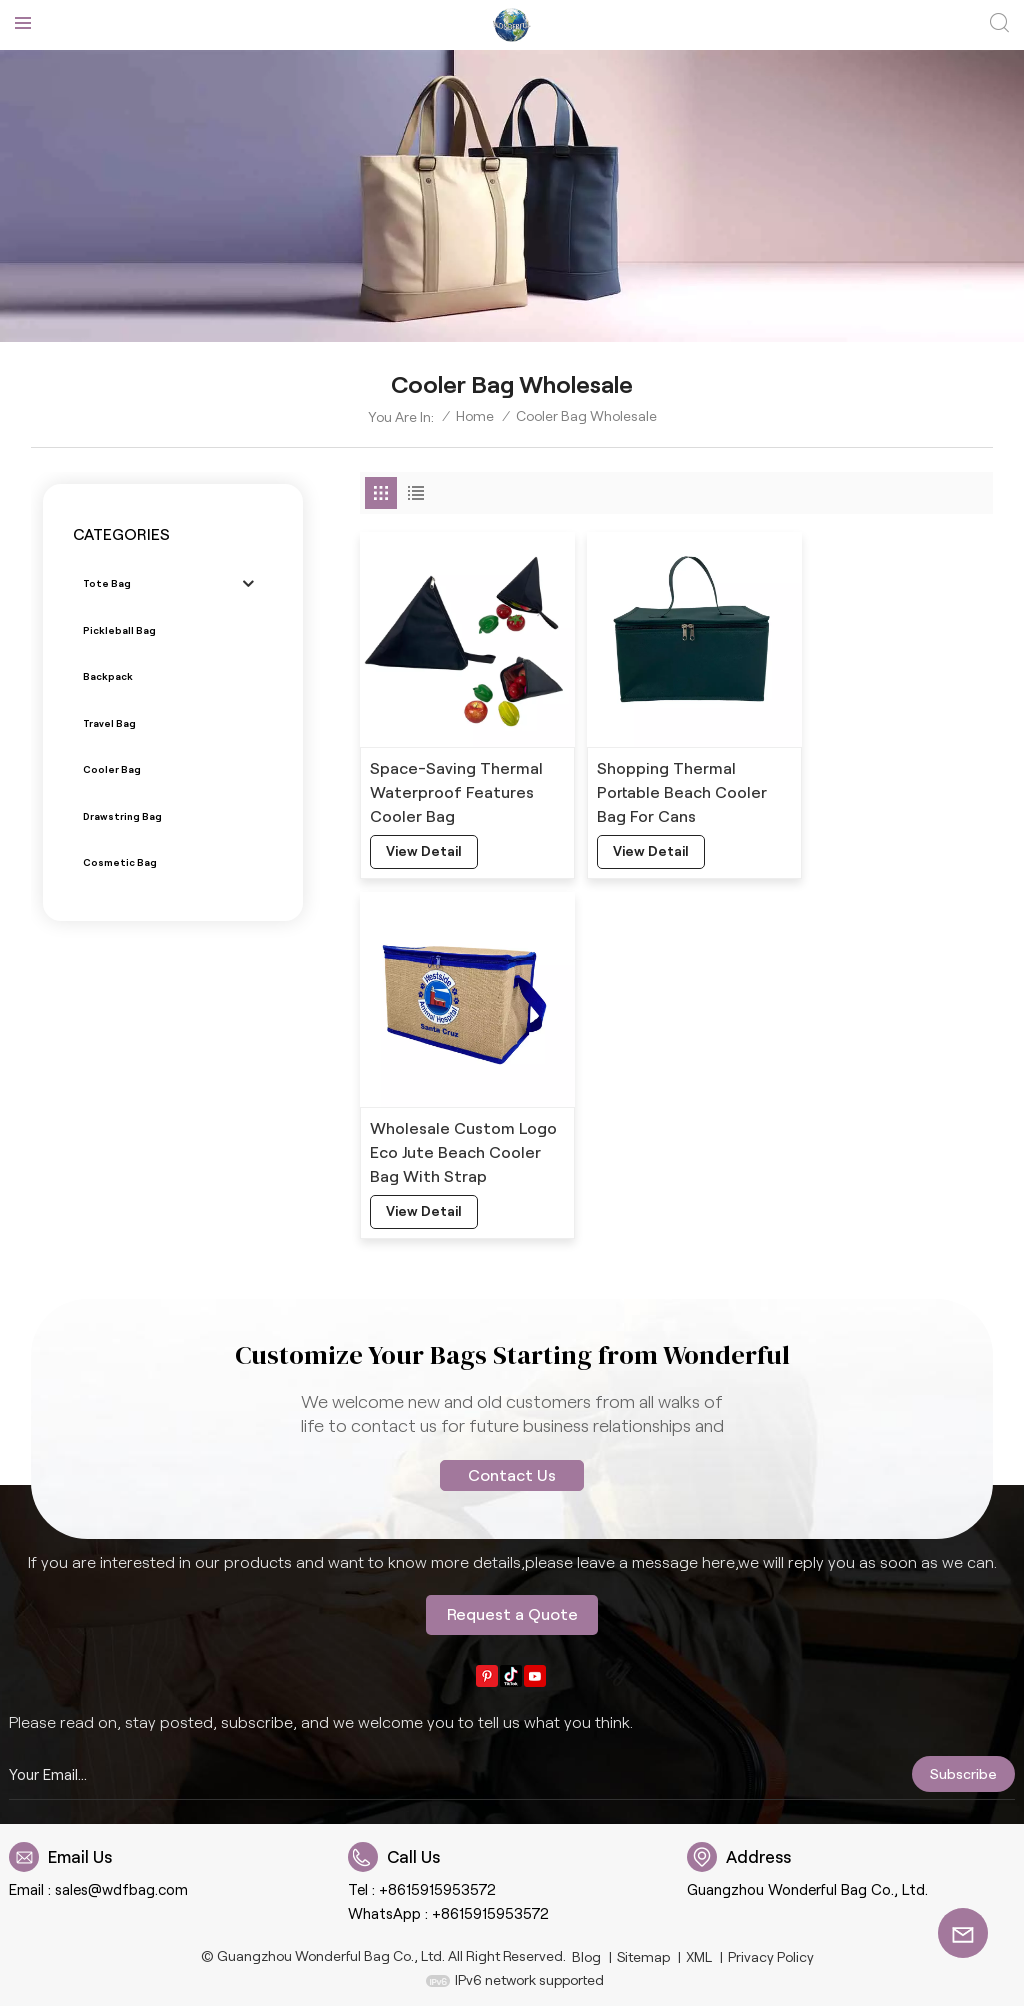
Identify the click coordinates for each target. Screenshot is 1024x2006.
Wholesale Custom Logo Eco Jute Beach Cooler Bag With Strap (886, 780)
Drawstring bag (121, 815)
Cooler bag (111, 769)
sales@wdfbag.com (121, 1886)
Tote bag (106, 583)
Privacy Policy (770, 1953)
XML (699, 1953)
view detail (425, 840)
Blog (587, 1953)
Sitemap (643, 1953)
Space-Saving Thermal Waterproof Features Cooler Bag (456, 780)
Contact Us (512, 1471)
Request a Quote (512, 1610)
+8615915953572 (437, 1886)
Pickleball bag (119, 630)
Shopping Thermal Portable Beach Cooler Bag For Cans (670, 780)
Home (475, 416)
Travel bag (110, 722)
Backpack (108, 676)
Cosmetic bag (119, 862)
